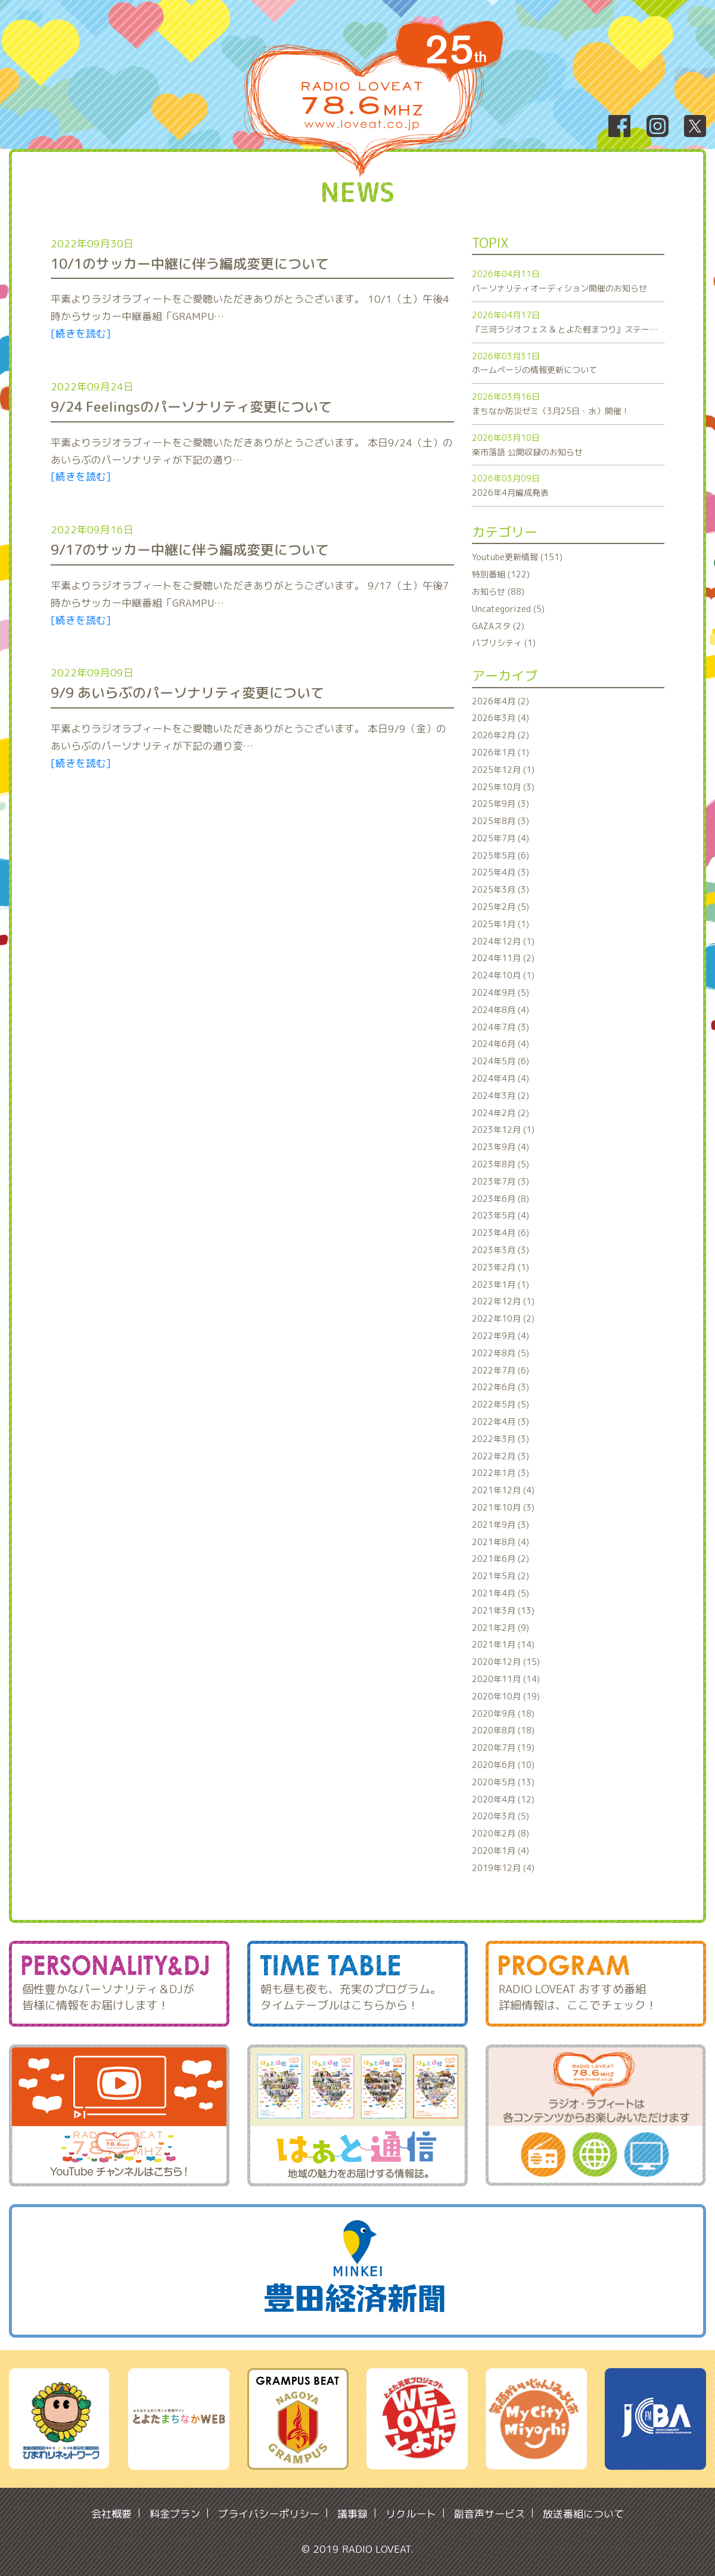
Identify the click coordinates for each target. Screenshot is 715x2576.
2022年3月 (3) (500, 1438)
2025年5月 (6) (500, 855)
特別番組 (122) (501, 574)
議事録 (352, 2514)
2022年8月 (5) (500, 1353)
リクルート (411, 2514)
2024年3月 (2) (500, 1095)
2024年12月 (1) (503, 941)
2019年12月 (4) (503, 1867)
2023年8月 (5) (500, 1164)
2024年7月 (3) (500, 1027)
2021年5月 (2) (500, 1575)
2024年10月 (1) (503, 975)
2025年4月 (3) (500, 872)
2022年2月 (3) (500, 1456)
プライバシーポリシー (268, 2514)
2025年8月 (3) (500, 820)
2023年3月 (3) (500, 1250)
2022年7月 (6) (500, 1370)
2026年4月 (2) (500, 701)
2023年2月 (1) (500, 1267)
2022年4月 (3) (500, 1421)
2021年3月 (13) (503, 1610)
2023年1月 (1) (500, 1284)
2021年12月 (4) (503, 1490)
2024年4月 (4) (500, 1078)
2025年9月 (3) (500, 803)
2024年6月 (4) (500, 1043)
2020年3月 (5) (500, 1816)
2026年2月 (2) (500, 735)
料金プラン (175, 2514)
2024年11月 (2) (503, 958)
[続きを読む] (81, 333)
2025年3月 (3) (500, 889)
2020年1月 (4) (500, 1850)
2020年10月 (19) (506, 1696)
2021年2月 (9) (500, 1627)
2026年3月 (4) (500, 717)
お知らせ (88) (498, 591)
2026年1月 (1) (500, 752)
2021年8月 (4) (500, 1542)
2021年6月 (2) (500, 1558)
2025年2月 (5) (500, 906)
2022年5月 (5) (500, 1404)
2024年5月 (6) (500, 1061)
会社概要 (111, 2514)
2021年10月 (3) (503, 1507)
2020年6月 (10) (503, 1764)
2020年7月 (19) (503, 1747)
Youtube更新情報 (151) (517, 557)
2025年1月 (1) (500, 924)
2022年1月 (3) (500, 1472)
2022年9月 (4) (500, 1335)
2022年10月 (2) (503, 1318)
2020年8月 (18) (503, 1730)
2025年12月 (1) (503, 769)
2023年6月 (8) (500, 1198)
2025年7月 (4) (500, 838)
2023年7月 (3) (500, 1181)
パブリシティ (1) (504, 642)
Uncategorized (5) (508, 608)
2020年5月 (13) (503, 1782)
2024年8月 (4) (500, 1009)
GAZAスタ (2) (498, 626)
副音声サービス (489, 2514)
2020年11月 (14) (506, 1679)
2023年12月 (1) (503, 1129)
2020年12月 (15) (506, 1661)
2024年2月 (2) (500, 1112)
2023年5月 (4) (500, 1215)
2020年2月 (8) (500, 1833)
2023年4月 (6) (500, 1232)
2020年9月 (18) (503, 1713)
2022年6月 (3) (500, 1387)
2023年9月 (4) (500, 1146)
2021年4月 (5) (500, 1593)
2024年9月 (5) (500, 992)
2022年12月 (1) (503, 1301)
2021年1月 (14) (503, 1644)
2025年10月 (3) (503, 787)
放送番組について (583, 2514)
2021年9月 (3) (500, 1524)
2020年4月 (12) (503, 1799)
